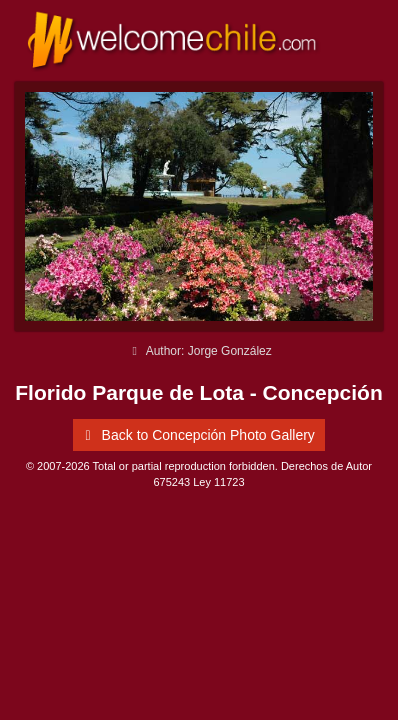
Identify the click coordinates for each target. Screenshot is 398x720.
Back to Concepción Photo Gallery (196, 435)
